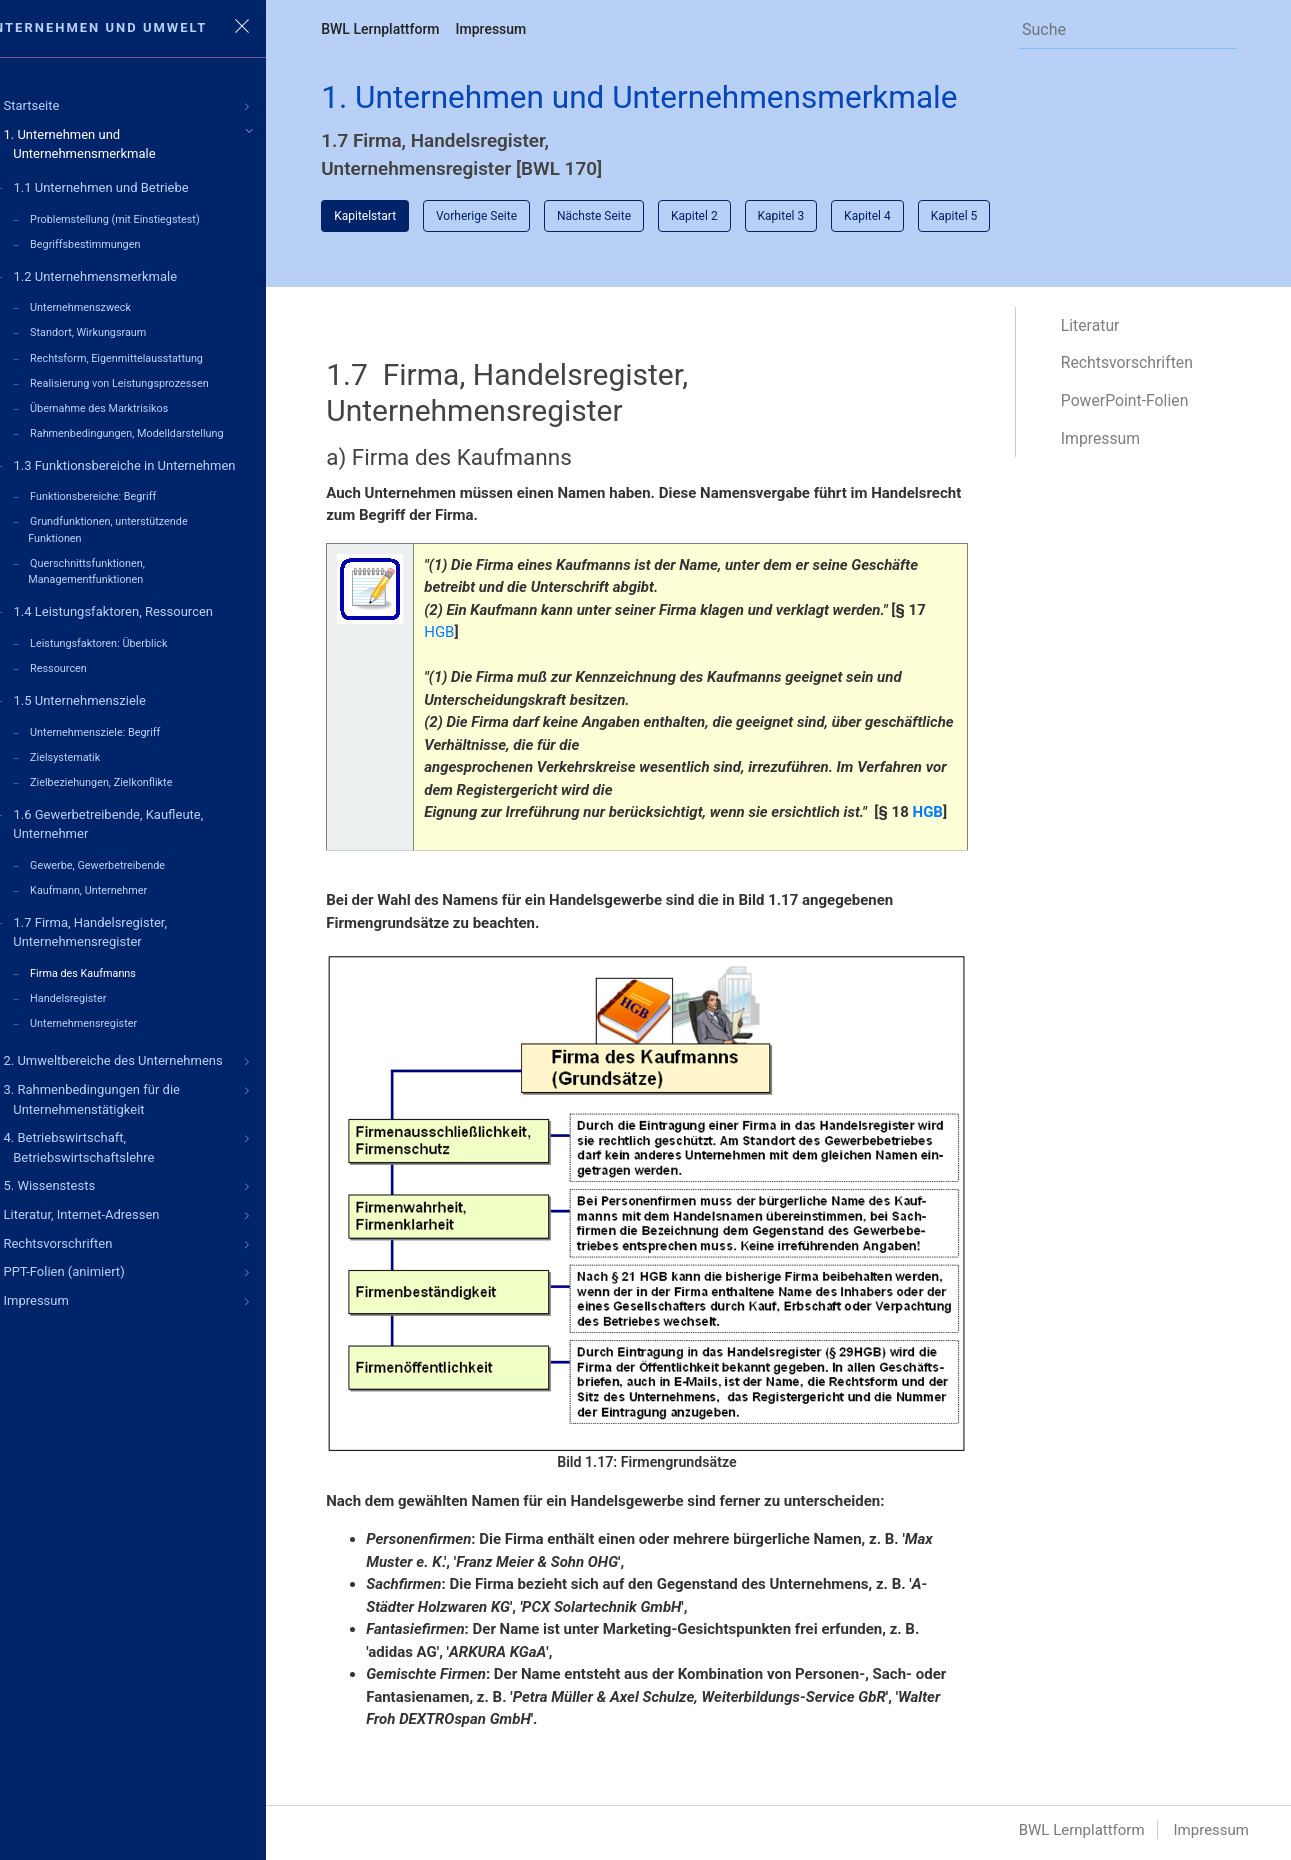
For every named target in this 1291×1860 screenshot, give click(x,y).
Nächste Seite (628, 217)
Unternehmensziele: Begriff (129, 719)
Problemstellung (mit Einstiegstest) (149, 219)
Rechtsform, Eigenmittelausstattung (150, 354)
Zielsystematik (99, 744)
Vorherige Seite (510, 217)
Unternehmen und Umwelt (134, 27)
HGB (473, 634)
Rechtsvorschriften (1136, 364)
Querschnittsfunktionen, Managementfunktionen (120, 562)
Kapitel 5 (988, 217)
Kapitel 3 (815, 217)
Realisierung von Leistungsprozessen (153, 378)
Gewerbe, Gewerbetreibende (131, 850)
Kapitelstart (399, 217)
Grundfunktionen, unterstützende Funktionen (141, 522)
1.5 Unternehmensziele (113, 688)
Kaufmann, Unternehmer (122, 874)
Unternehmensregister (117, 1005)
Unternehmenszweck (114, 305)
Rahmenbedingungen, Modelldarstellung (161, 427)
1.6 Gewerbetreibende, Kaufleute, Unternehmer (142, 809)
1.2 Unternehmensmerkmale (129, 274)
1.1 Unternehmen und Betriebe (134, 188)
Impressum (524, 29)
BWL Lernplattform (414, 29)
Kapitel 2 (728, 217)
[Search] (1123, 29)
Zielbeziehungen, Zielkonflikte (135, 768)
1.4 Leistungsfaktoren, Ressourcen (147, 602)
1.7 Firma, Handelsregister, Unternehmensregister (124, 916)
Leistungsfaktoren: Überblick (132, 633)
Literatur (1099, 326)
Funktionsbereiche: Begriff (127, 489)
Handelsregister (102, 980)
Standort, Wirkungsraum (122, 330)
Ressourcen (92, 657)
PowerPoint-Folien (1133, 402)
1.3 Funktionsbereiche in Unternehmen (158, 458)
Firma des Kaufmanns (117, 956)
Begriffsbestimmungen (119, 243)
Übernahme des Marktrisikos (133, 403)
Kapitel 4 (901, 217)
